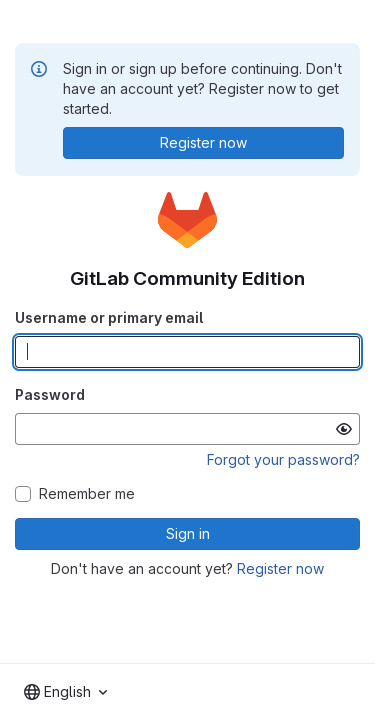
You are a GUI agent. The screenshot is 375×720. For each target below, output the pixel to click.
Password (50, 394)
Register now (280, 568)
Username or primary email (109, 317)
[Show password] (344, 429)
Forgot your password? (283, 459)
